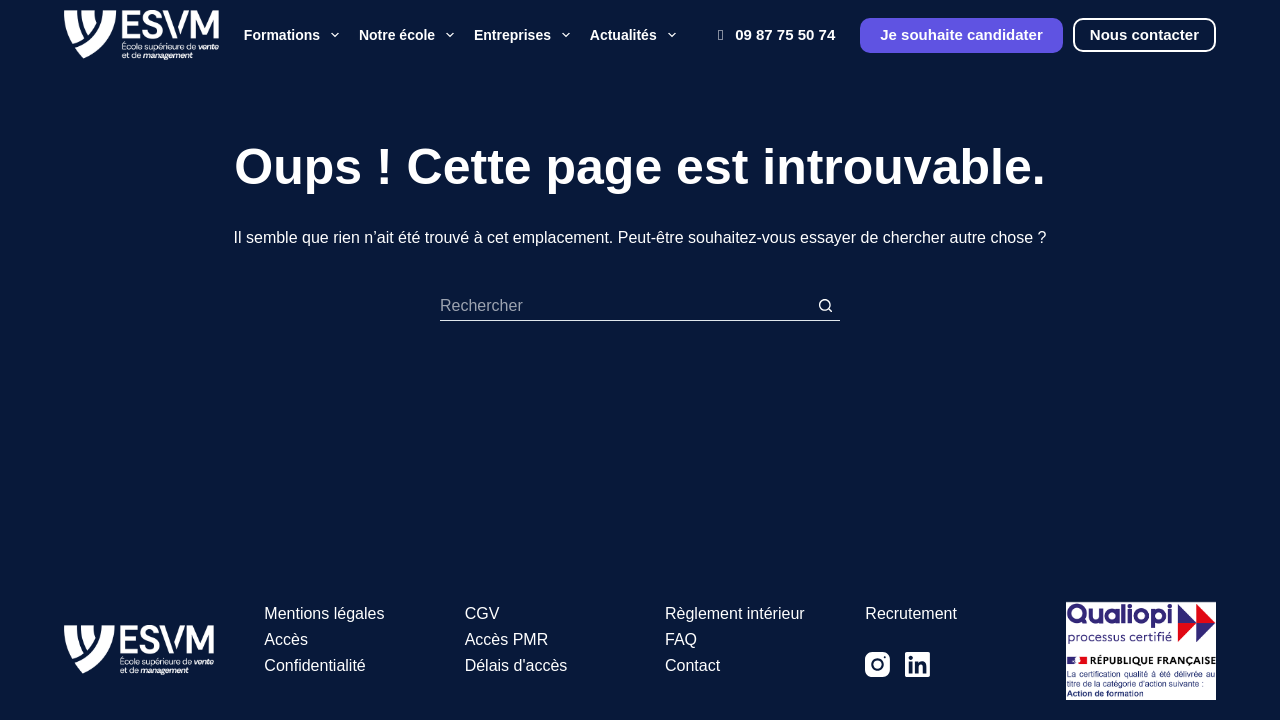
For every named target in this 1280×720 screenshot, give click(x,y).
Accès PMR (507, 639)
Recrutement (911, 613)
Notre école (409, 35)
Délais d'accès (516, 665)
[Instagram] (877, 664)
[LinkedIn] (917, 664)
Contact (692, 665)
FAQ (681, 639)
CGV (482, 613)
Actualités (635, 35)
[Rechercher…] (625, 306)
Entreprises (524, 35)
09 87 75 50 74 (773, 34)
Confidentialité (314, 665)
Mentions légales (324, 613)
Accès (286, 639)
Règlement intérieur (735, 613)
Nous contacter (1144, 34)
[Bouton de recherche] (825, 306)
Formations (294, 35)
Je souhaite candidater (961, 34)
